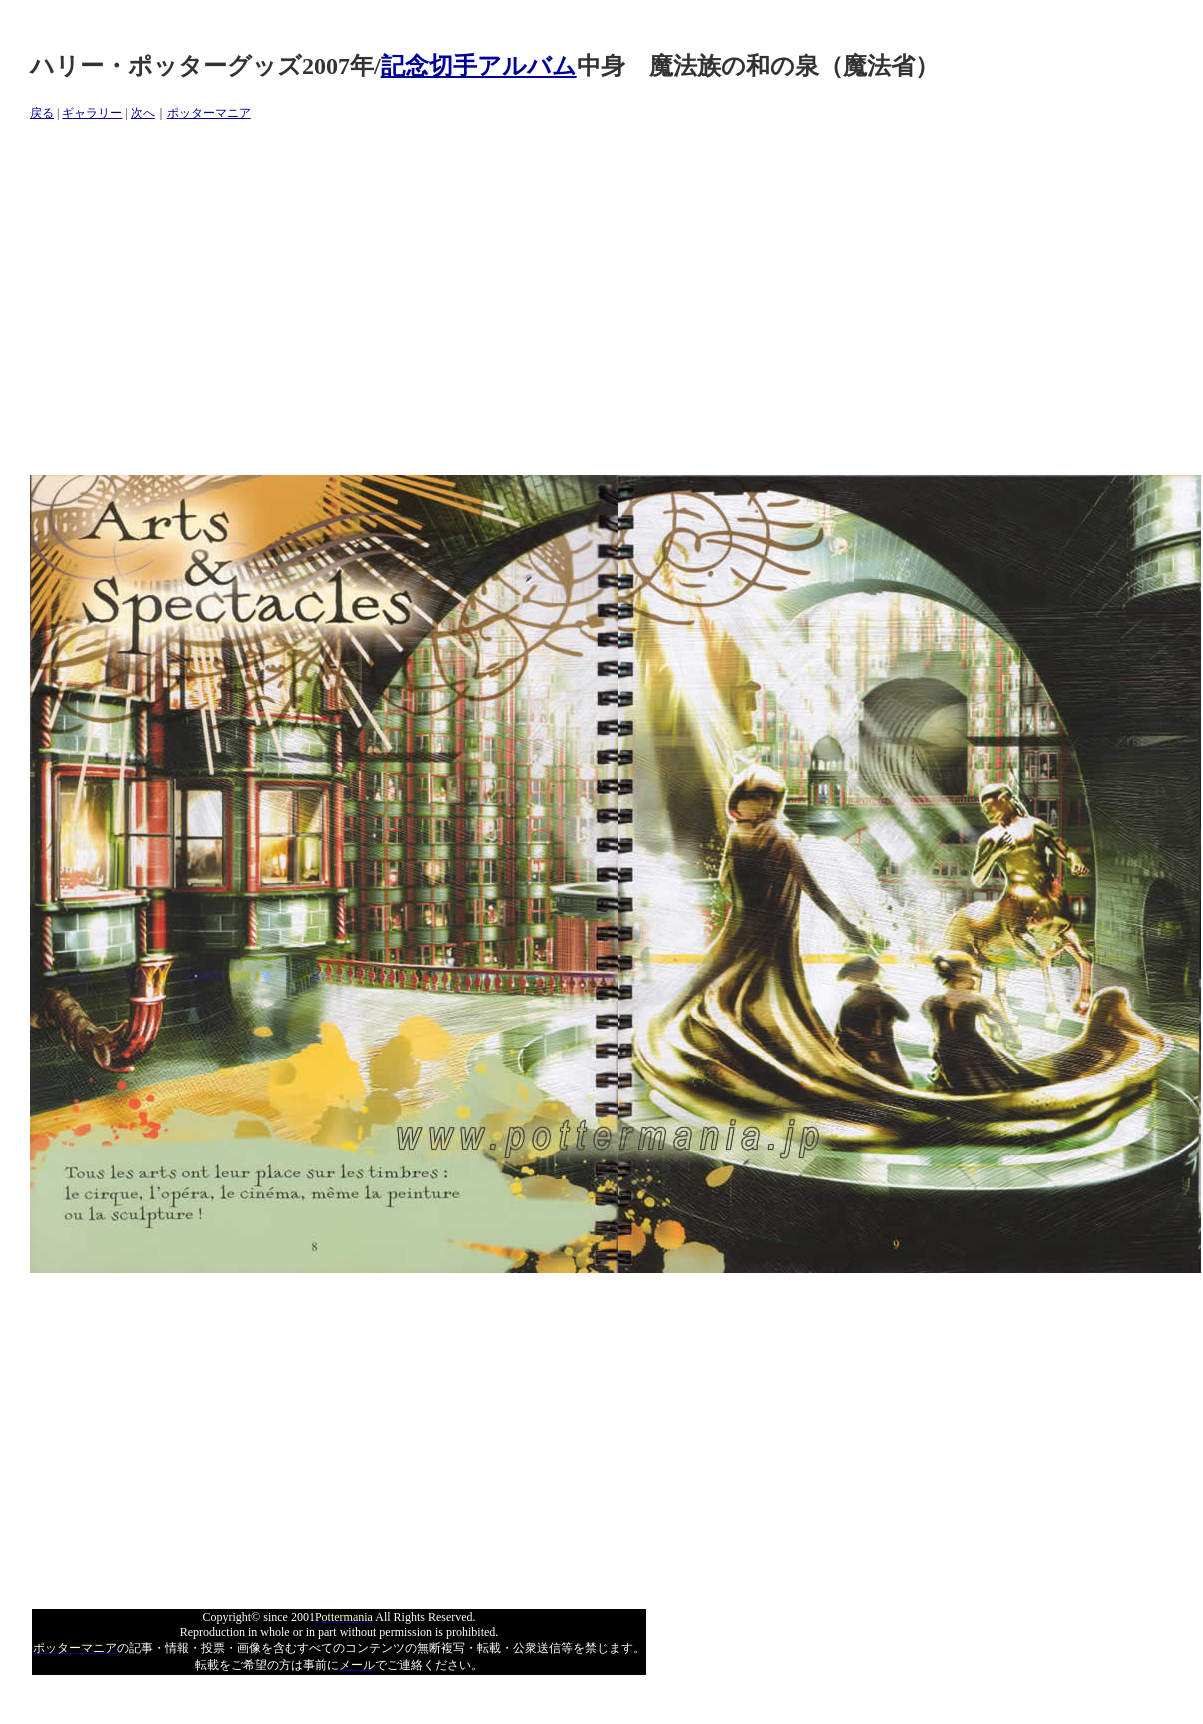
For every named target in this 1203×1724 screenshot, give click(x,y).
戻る (42, 113)
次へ (143, 113)
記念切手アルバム (479, 66)
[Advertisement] (305, 299)
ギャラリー (92, 113)
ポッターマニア (209, 113)
